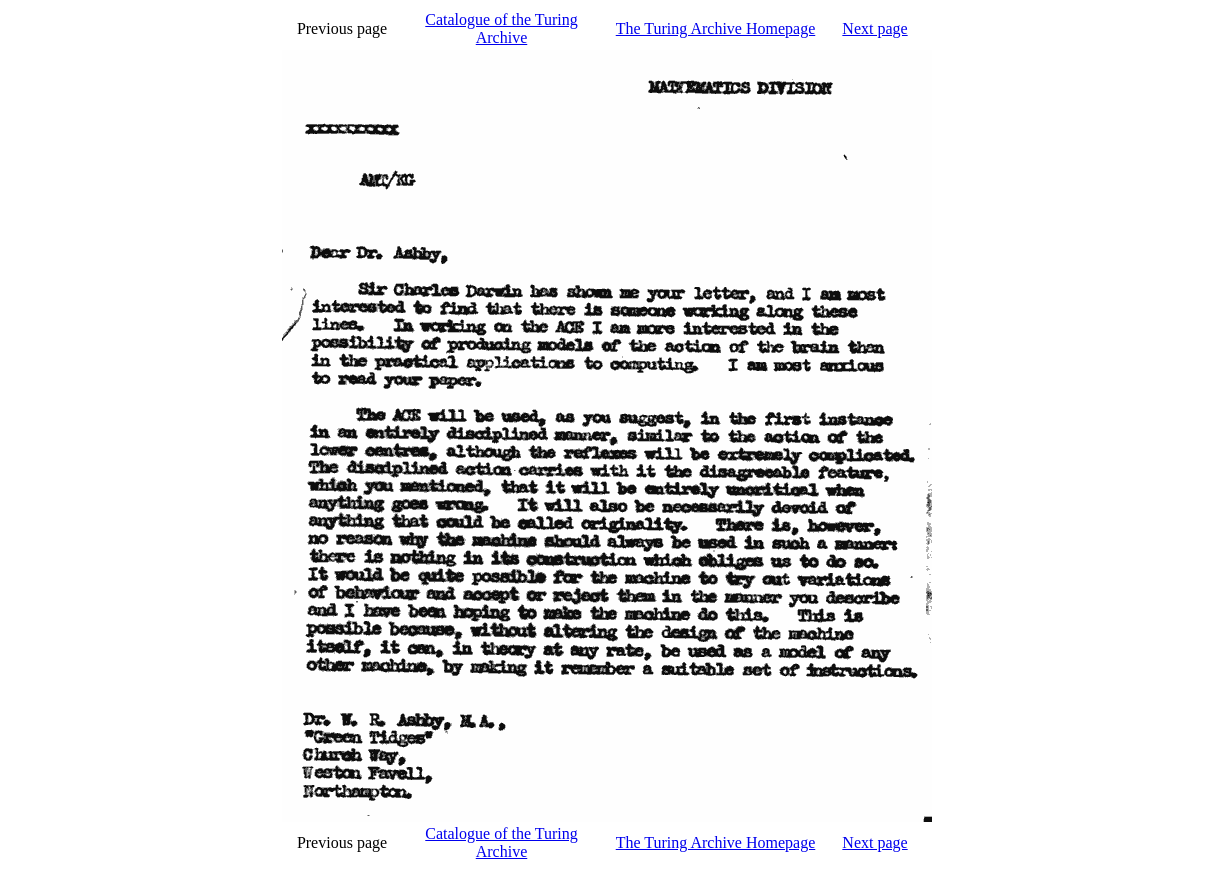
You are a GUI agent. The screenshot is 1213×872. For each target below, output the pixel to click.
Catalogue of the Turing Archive (501, 28)
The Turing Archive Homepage (716, 28)
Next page (874, 28)
